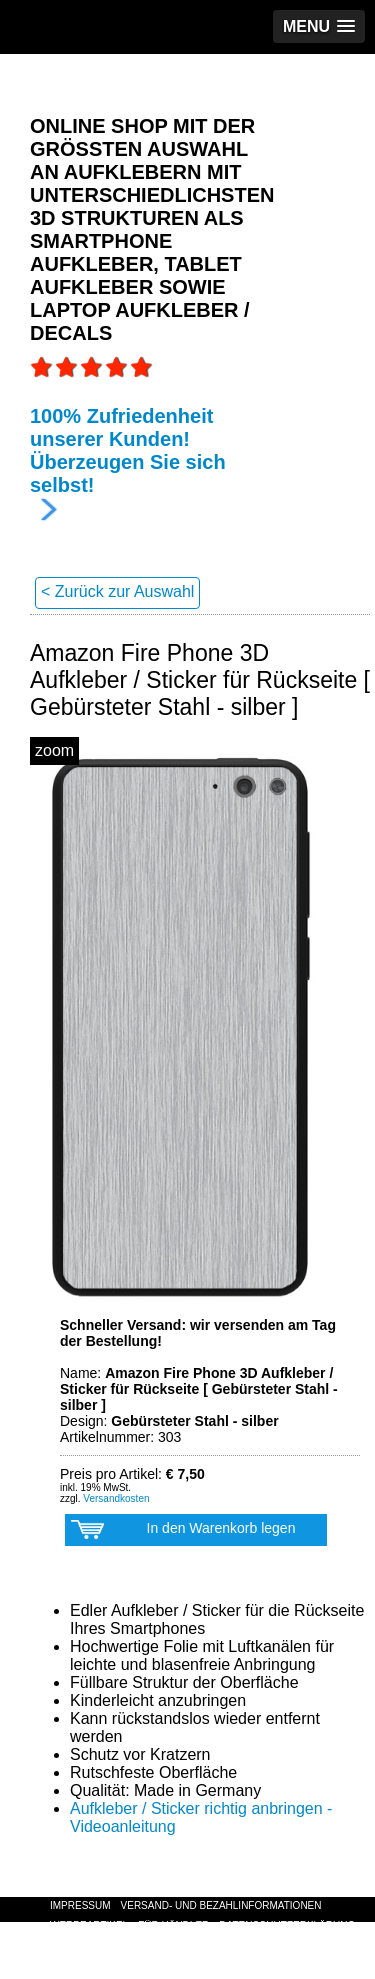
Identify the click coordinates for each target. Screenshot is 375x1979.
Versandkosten (116, 1498)
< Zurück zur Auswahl (117, 591)
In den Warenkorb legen (183, 1533)
